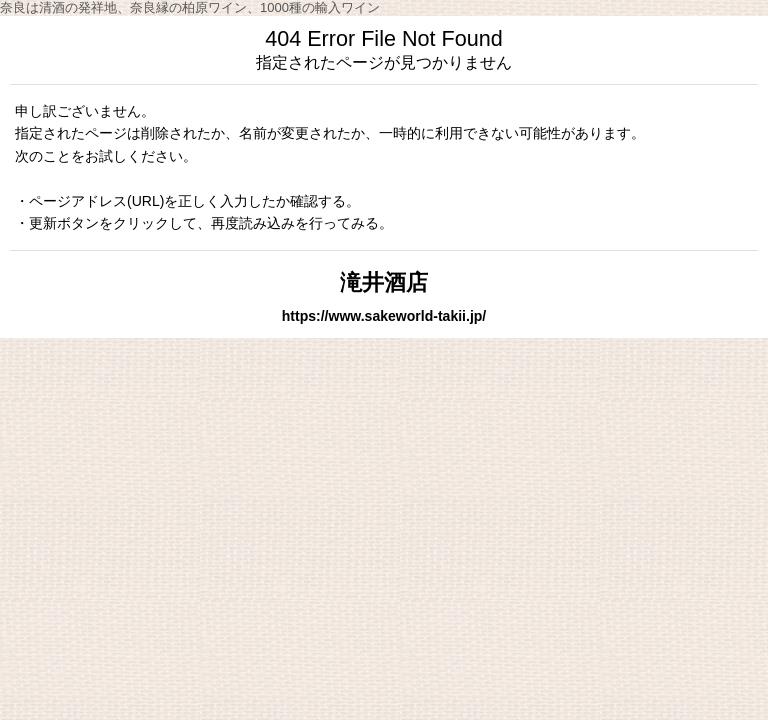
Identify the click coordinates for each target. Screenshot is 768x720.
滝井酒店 (384, 282)
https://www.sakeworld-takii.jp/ (384, 316)
